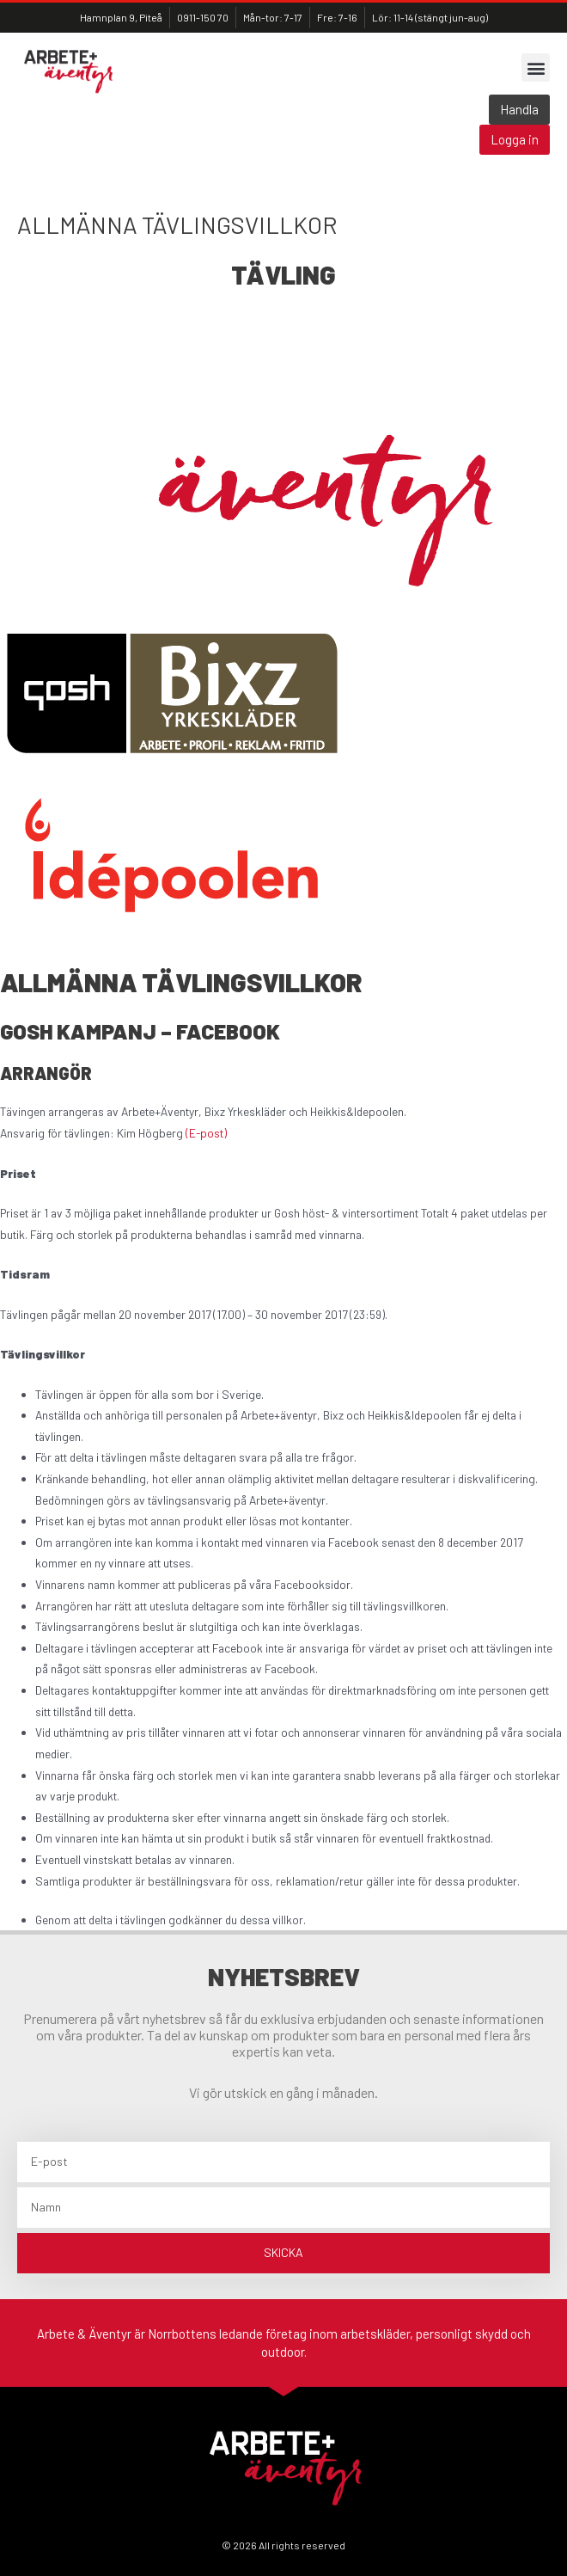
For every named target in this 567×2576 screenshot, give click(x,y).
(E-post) (206, 1132)
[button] (535, 67)
